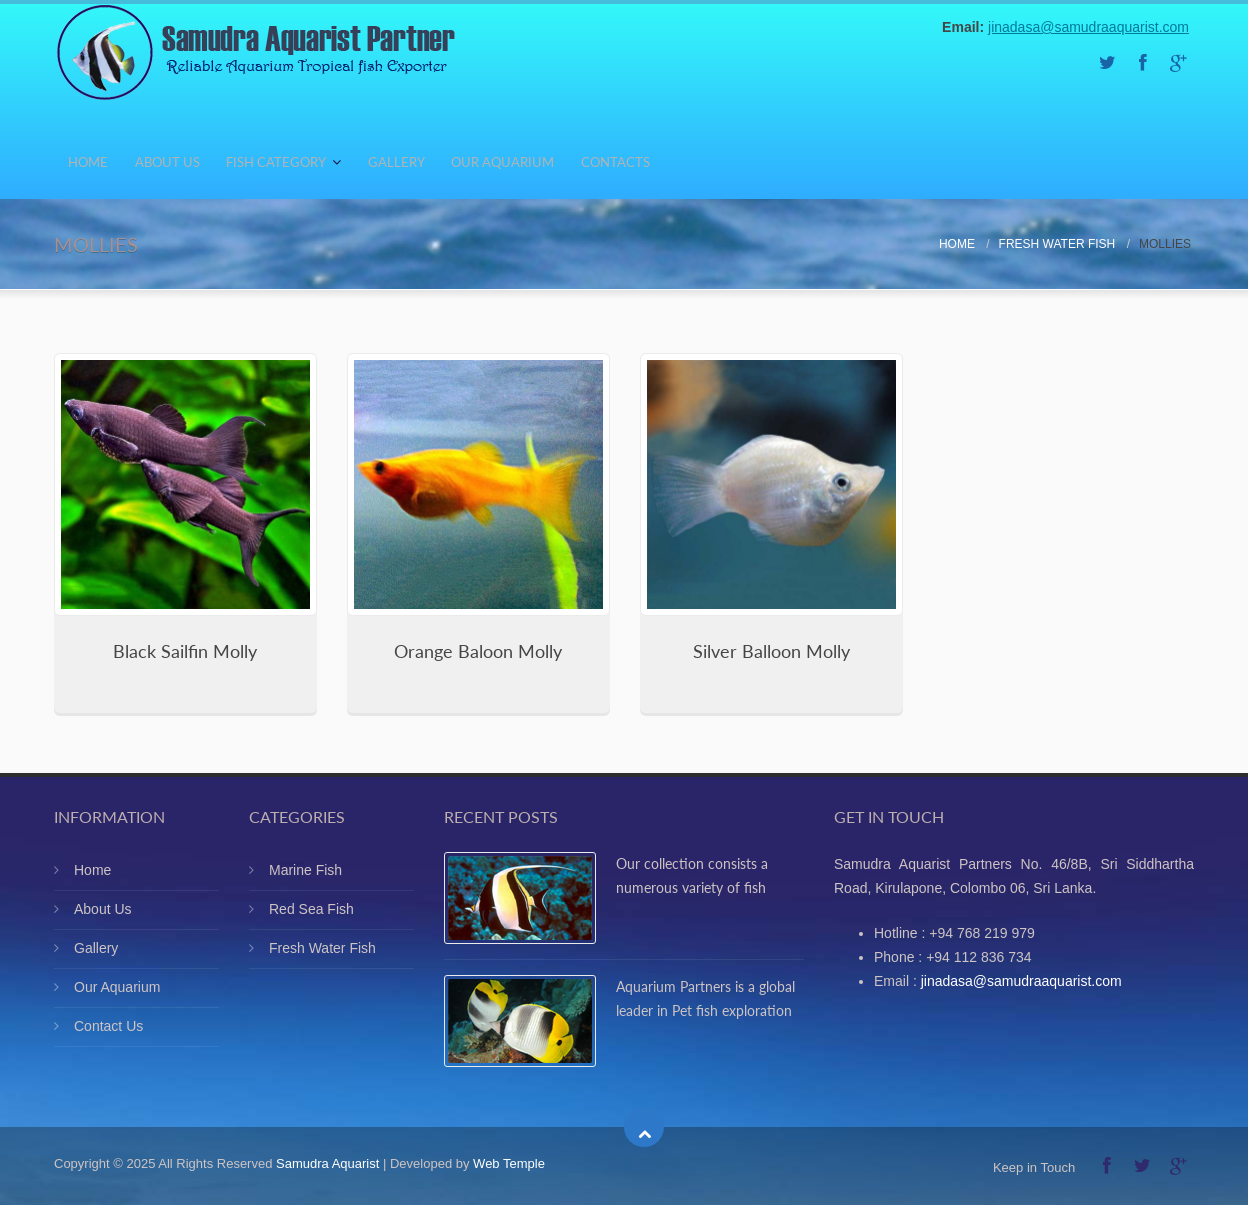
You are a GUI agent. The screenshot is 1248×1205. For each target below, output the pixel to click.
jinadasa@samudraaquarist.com (1088, 27)
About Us (198, 165)
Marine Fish (305, 870)
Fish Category (331, 165)
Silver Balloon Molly (771, 651)
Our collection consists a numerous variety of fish (692, 875)
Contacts (737, 165)
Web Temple (509, 1163)
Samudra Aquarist (327, 1163)
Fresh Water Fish (1057, 244)
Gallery (473, 165)
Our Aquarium (601, 165)
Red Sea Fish (311, 909)
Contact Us (108, 1026)
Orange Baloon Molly (478, 651)
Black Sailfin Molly (185, 651)
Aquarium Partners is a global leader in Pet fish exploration (705, 998)
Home (98, 165)
